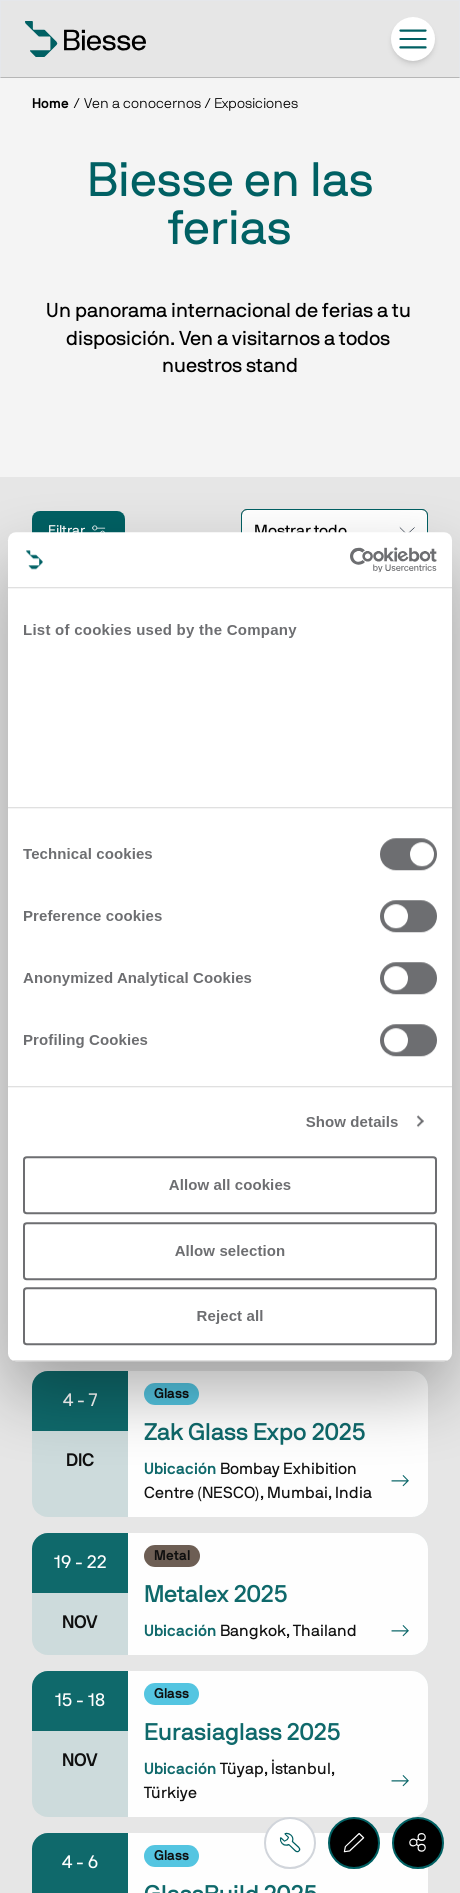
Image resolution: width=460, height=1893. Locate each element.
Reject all (230, 1315)
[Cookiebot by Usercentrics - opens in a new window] (349, 560)
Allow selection (230, 1250)
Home (50, 104)
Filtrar (78, 531)
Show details (352, 1121)
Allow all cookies (230, 1184)
